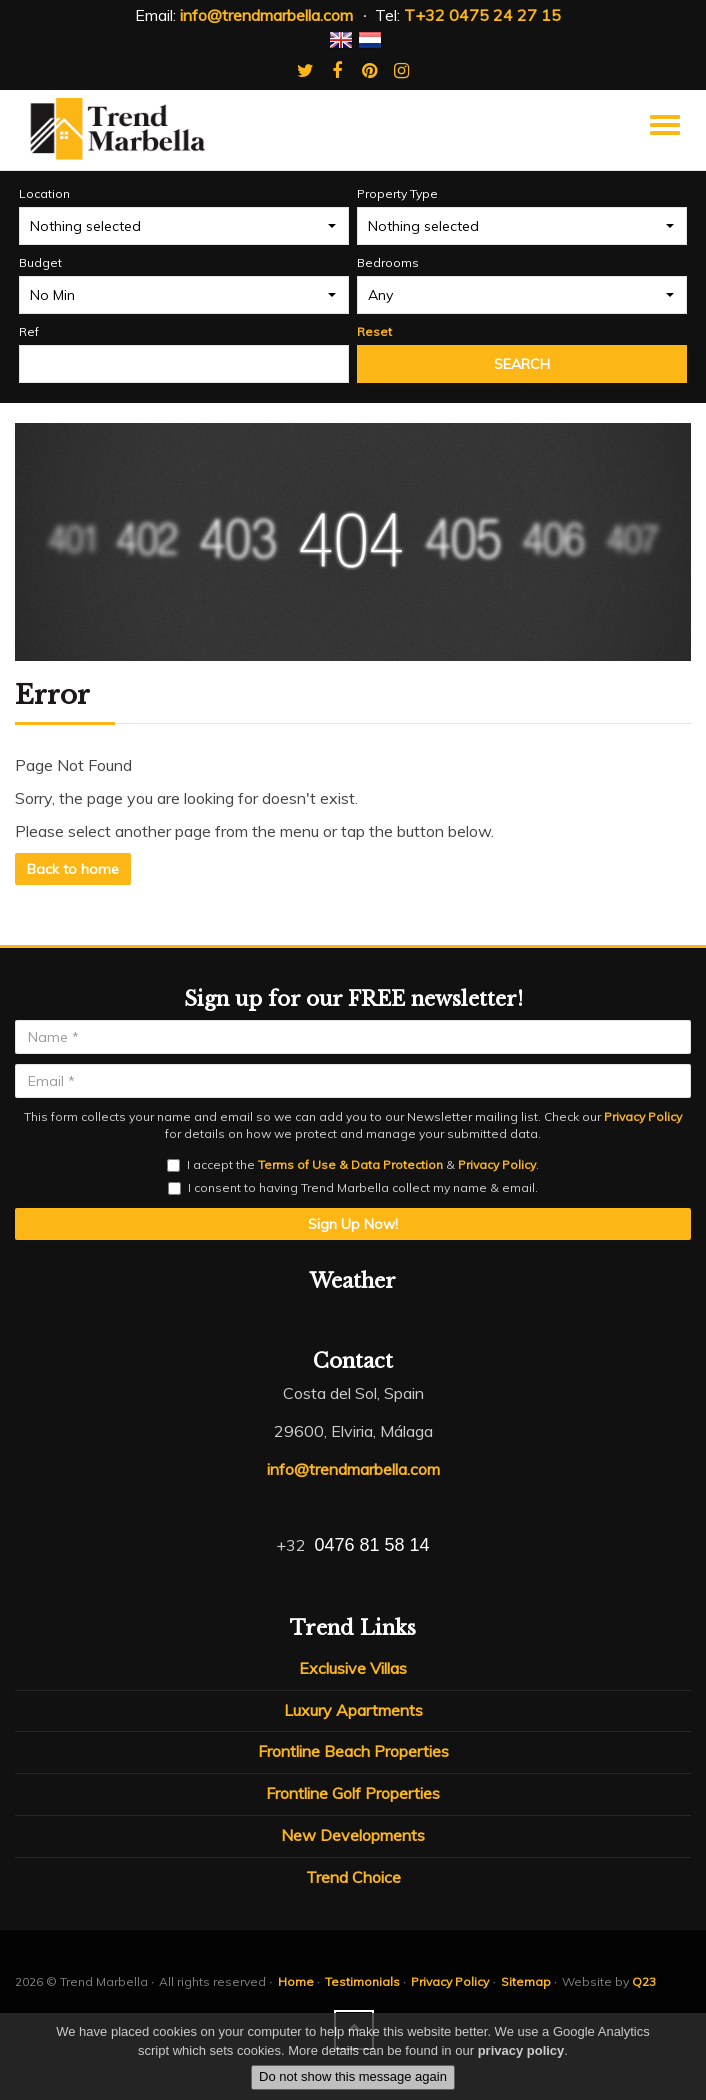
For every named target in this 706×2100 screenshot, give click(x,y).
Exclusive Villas (353, 1668)
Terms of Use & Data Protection (350, 1164)
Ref (29, 331)
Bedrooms (388, 262)
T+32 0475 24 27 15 (482, 15)
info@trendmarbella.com (266, 15)
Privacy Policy (643, 1116)
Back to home (73, 869)
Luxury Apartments (353, 1710)
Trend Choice (353, 1877)
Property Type (397, 193)
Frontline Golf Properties (353, 1793)
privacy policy (521, 2050)
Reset (374, 331)
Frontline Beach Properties (353, 1751)
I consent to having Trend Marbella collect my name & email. (353, 1187)
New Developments (353, 1835)
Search (522, 364)
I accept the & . (353, 1164)
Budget (40, 262)
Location (44, 193)
